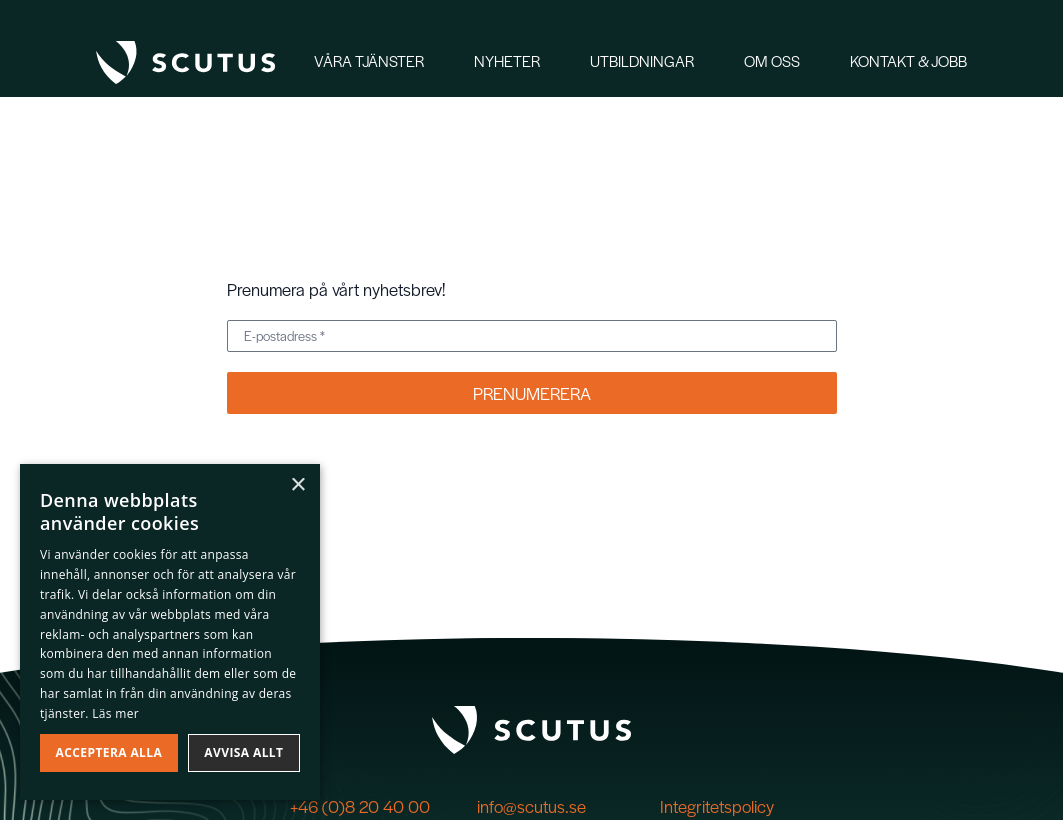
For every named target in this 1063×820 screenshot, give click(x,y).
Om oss (772, 60)
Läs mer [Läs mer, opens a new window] (115, 713)
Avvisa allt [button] (243, 752)
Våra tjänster (369, 60)
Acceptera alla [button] (109, 752)
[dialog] (170, 632)
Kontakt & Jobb (908, 60)
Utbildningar (642, 60)
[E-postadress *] (532, 336)
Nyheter (507, 60)
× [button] (297, 485)
